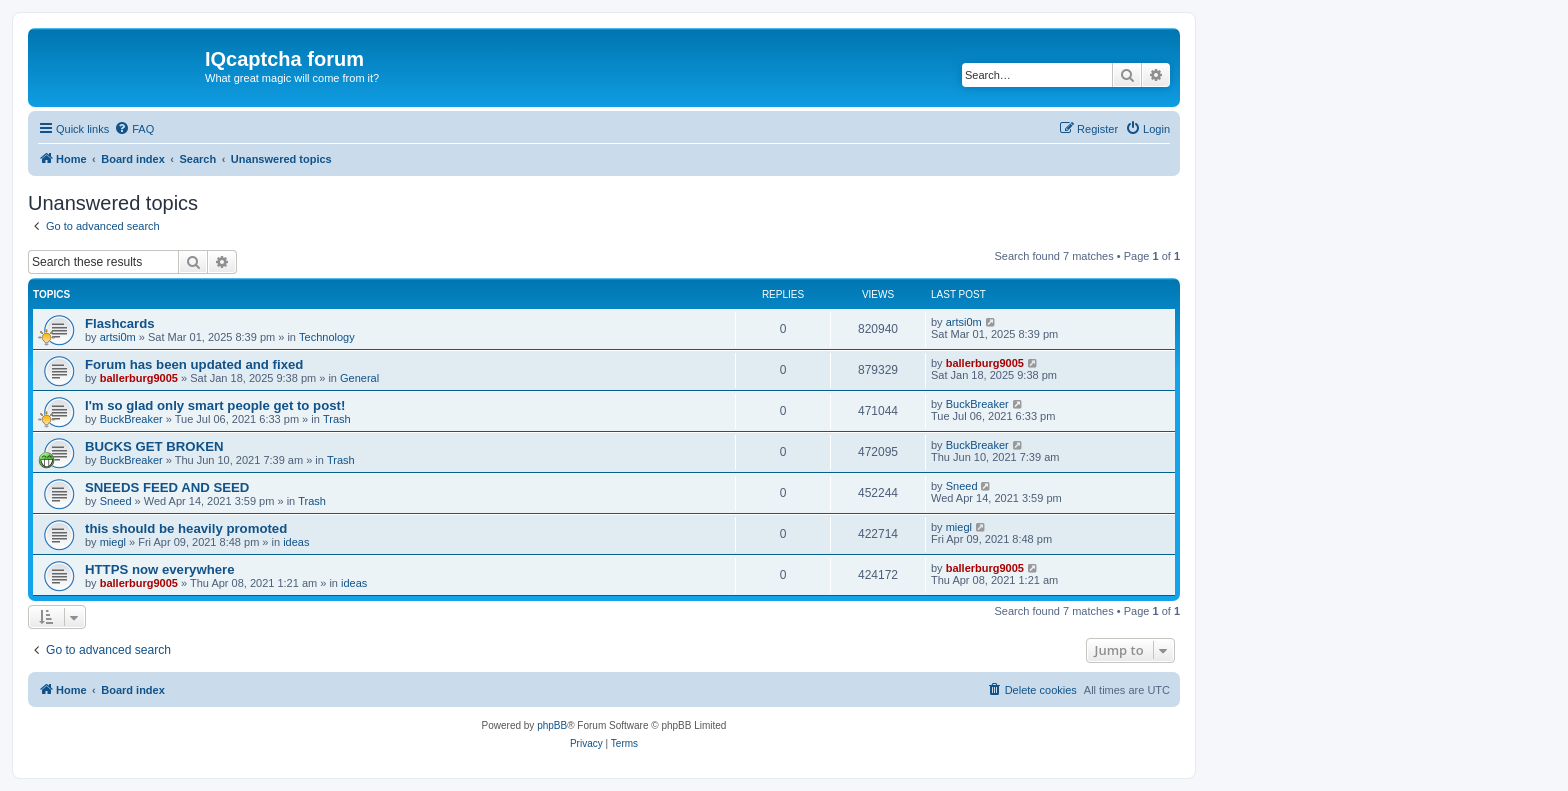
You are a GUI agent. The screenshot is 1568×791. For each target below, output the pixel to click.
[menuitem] (134, 129)
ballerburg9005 (139, 378)
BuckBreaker (131, 419)
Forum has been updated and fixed (194, 364)
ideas (296, 542)
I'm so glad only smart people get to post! (215, 405)
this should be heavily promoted (186, 528)
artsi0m (118, 337)
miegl (113, 542)
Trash (337, 419)
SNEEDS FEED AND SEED (167, 487)
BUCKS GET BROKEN (154, 446)
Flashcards (120, 323)
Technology (327, 337)
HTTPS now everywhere (160, 569)
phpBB (552, 725)
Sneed (116, 501)
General (359, 378)
